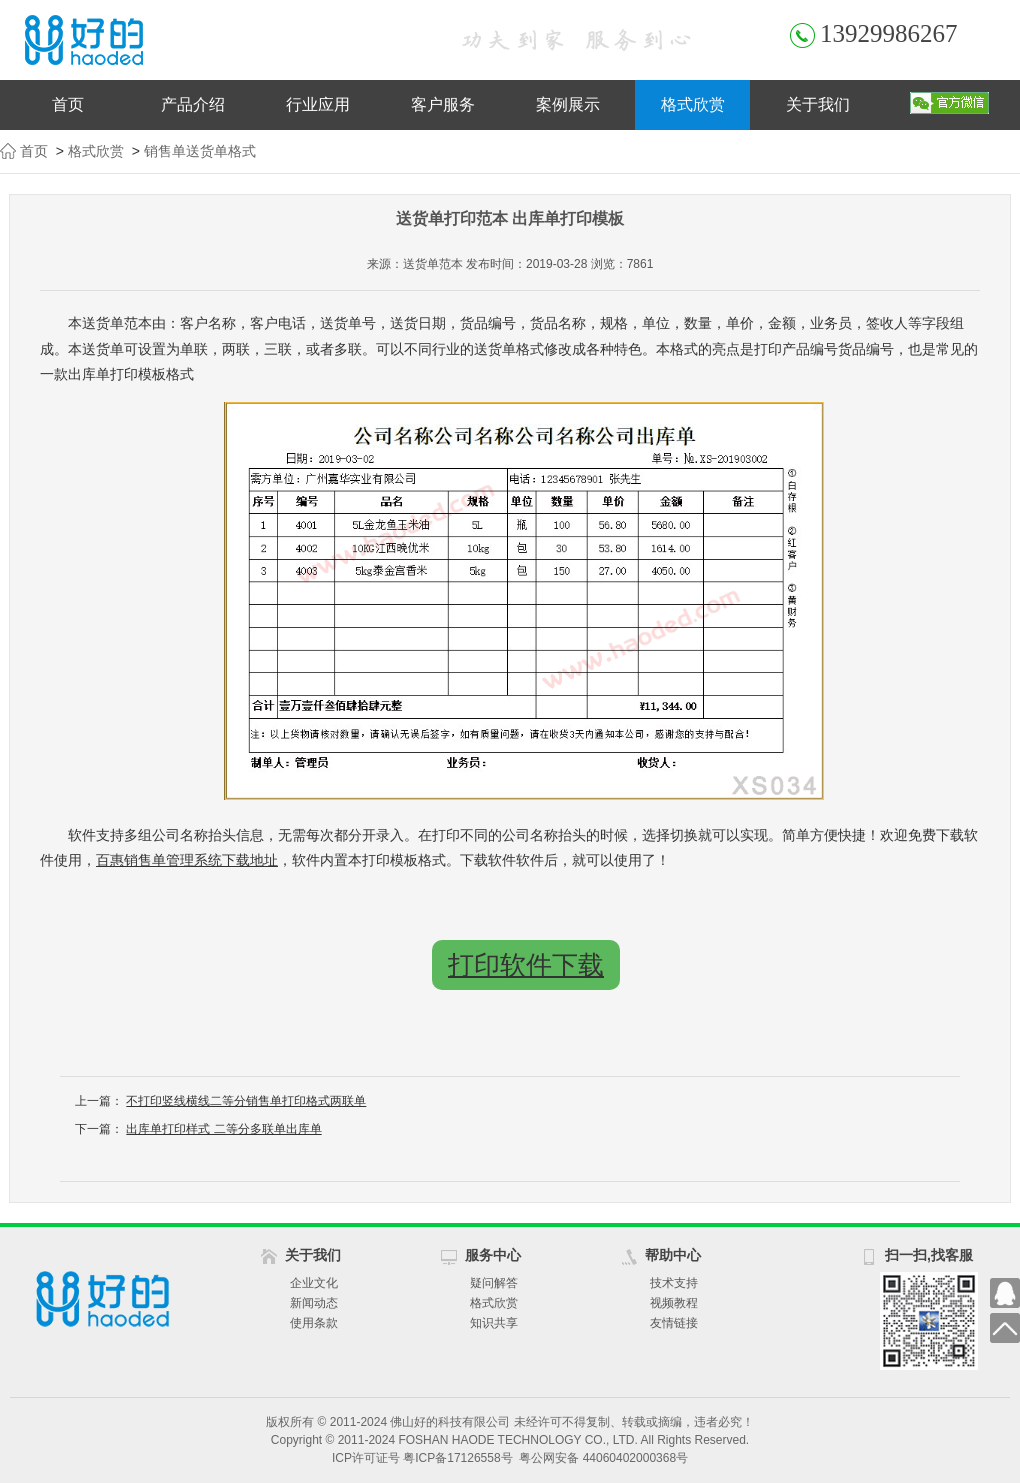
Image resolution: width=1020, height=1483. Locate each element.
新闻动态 (314, 1303)
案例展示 (568, 104)
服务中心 (493, 1255)
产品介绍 (193, 104)
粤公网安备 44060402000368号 (603, 1458)
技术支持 (674, 1283)
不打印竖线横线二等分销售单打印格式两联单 (246, 1101)
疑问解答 (494, 1283)
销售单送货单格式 (200, 151)
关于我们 (818, 104)
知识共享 (494, 1323)
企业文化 (314, 1283)
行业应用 (318, 104)
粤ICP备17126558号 (457, 1458)
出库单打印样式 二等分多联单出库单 (223, 1129)
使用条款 (314, 1323)
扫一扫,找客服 (929, 1255)
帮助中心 (673, 1255)
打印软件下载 (526, 965)
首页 (68, 104)
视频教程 (674, 1303)
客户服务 (443, 104)
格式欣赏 (693, 104)
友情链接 (674, 1323)
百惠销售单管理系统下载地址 (187, 860)
